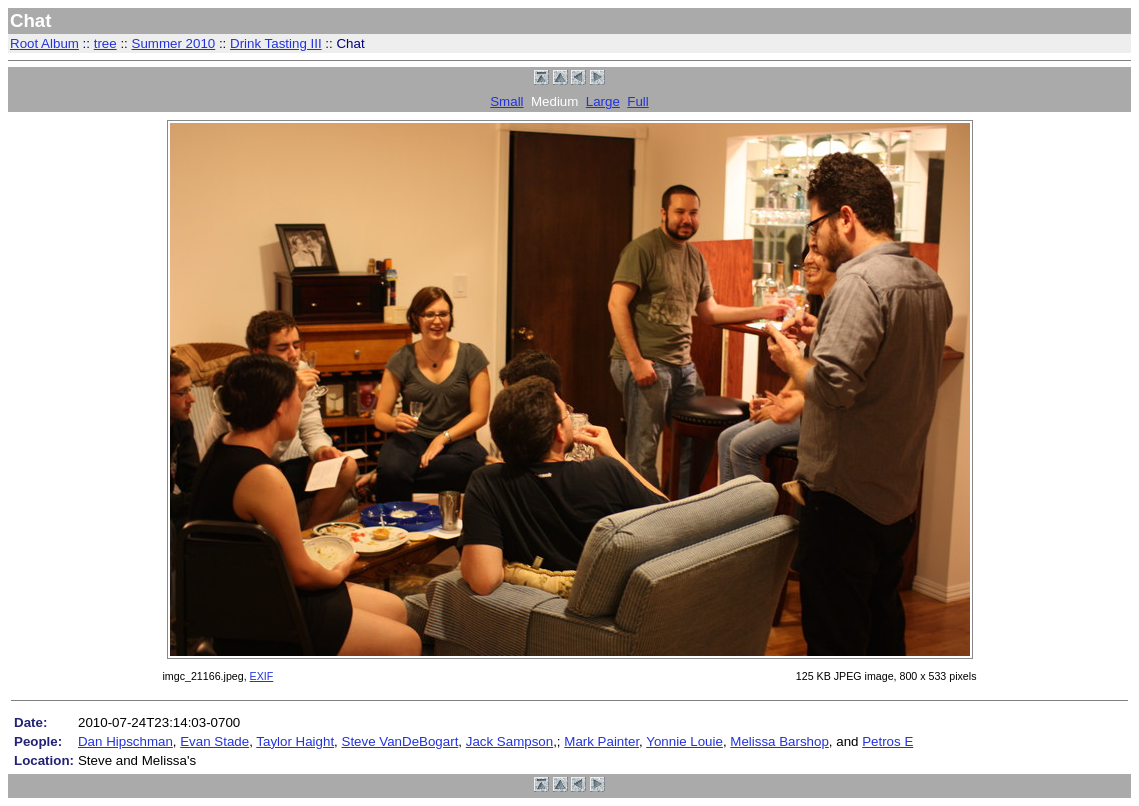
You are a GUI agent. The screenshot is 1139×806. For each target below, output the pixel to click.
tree (105, 43)
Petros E (887, 741)
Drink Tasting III (276, 43)
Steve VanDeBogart (400, 741)
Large (603, 101)
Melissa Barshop (779, 741)
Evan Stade (214, 741)
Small (506, 101)
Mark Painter (601, 741)
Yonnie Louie (684, 741)
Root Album (44, 43)
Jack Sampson (509, 741)
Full (637, 101)
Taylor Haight (295, 741)
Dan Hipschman (125, 741)
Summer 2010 (174, 43)
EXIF (262, 676)
